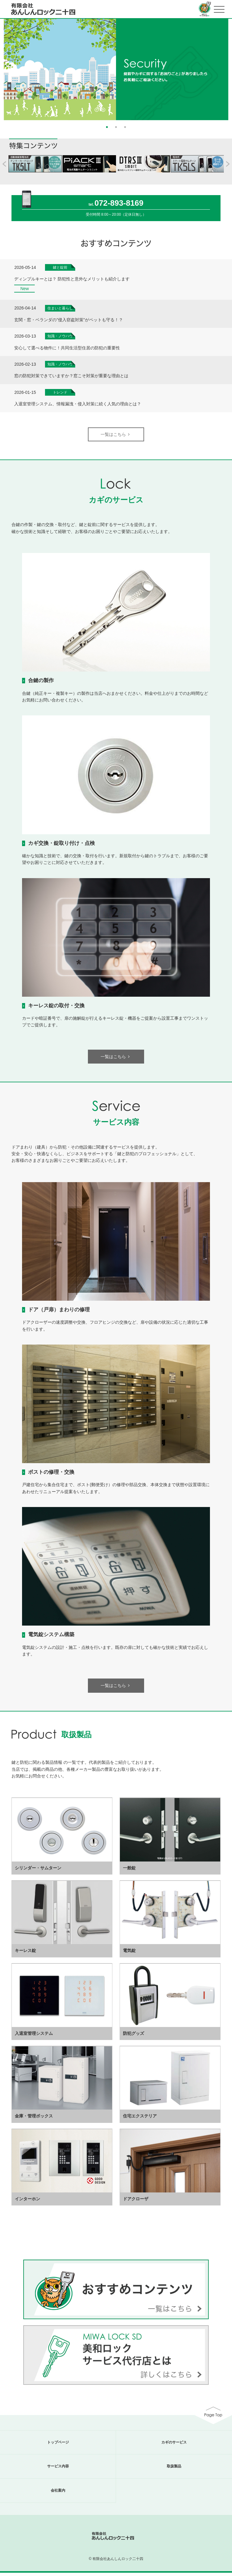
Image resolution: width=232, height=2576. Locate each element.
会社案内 (58, 2494)
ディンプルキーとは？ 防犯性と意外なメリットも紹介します (72, 282)
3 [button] (125, 129)
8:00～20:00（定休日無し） (123, 218)
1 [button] (107, 129)
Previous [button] (3, 68)
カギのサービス (174, 2445)
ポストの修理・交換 (51, 1475)
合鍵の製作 (41, 684)
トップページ (58, 2445)
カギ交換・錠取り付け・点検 (61, 846)
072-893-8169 (119, 206)
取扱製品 (174, 2469)
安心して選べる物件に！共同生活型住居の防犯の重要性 (67, 350)
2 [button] (116, 129)
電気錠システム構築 (51, 1638)
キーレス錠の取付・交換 (56, 1009)
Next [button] (228, 68)
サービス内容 (58, 2469)
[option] (116, 70)
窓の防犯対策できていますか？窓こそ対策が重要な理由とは (71, 379)
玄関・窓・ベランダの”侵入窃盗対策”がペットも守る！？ (68, 322)
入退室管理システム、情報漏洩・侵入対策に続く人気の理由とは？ (77, 407)
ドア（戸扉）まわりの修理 (59, 1313)
